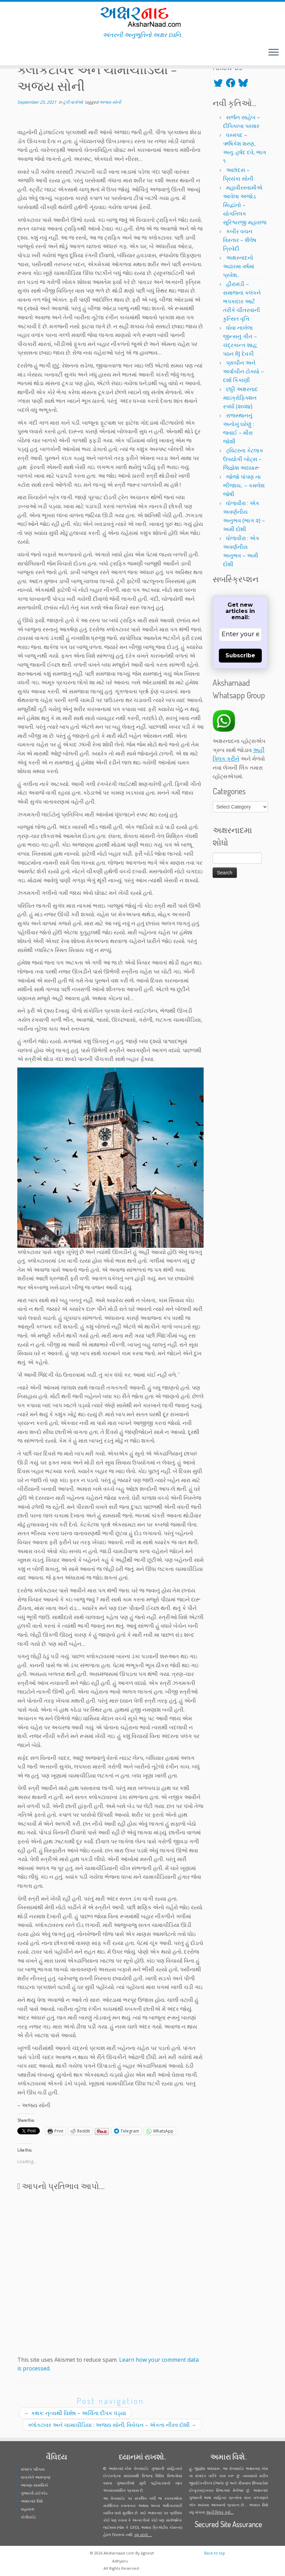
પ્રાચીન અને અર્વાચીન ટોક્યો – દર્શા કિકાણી (243, 371)
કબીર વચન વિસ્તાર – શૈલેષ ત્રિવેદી (239, 239)
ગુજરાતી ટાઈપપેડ (34, 2493)
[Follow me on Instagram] (19, 53)
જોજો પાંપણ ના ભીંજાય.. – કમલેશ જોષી (244, 485)
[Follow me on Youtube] (23, 53)
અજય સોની (110, 102)
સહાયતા (27, 2509)
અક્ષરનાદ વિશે (32, 2501)
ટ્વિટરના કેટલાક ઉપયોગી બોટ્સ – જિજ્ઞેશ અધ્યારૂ (243, 459)
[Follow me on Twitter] (10, 53)
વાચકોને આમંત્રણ (36, 2477)
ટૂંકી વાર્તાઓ (73, 102)
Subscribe (240, 655)
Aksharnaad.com (119, 2553)
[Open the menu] (273, 52)
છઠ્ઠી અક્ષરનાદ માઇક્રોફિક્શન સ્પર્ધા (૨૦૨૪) (240, 397)
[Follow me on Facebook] (14, 53)
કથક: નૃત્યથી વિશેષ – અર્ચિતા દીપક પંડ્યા (75, 2413)
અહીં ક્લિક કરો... (220, 2512)
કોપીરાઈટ (28, 2516)
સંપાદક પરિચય (33, 2469)
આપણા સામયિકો (34, 2485)
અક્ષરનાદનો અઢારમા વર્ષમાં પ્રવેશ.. (238, 266)
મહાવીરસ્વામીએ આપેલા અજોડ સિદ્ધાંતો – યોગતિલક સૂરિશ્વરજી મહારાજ (244, 205)
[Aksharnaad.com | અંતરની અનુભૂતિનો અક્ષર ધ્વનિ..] (142, 16)
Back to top (214, 2553)
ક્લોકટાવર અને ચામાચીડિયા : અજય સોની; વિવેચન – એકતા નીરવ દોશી (112, 2425)
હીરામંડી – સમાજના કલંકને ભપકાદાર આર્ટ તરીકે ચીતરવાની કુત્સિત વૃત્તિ (242, 301)
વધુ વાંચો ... (143, 2534)
